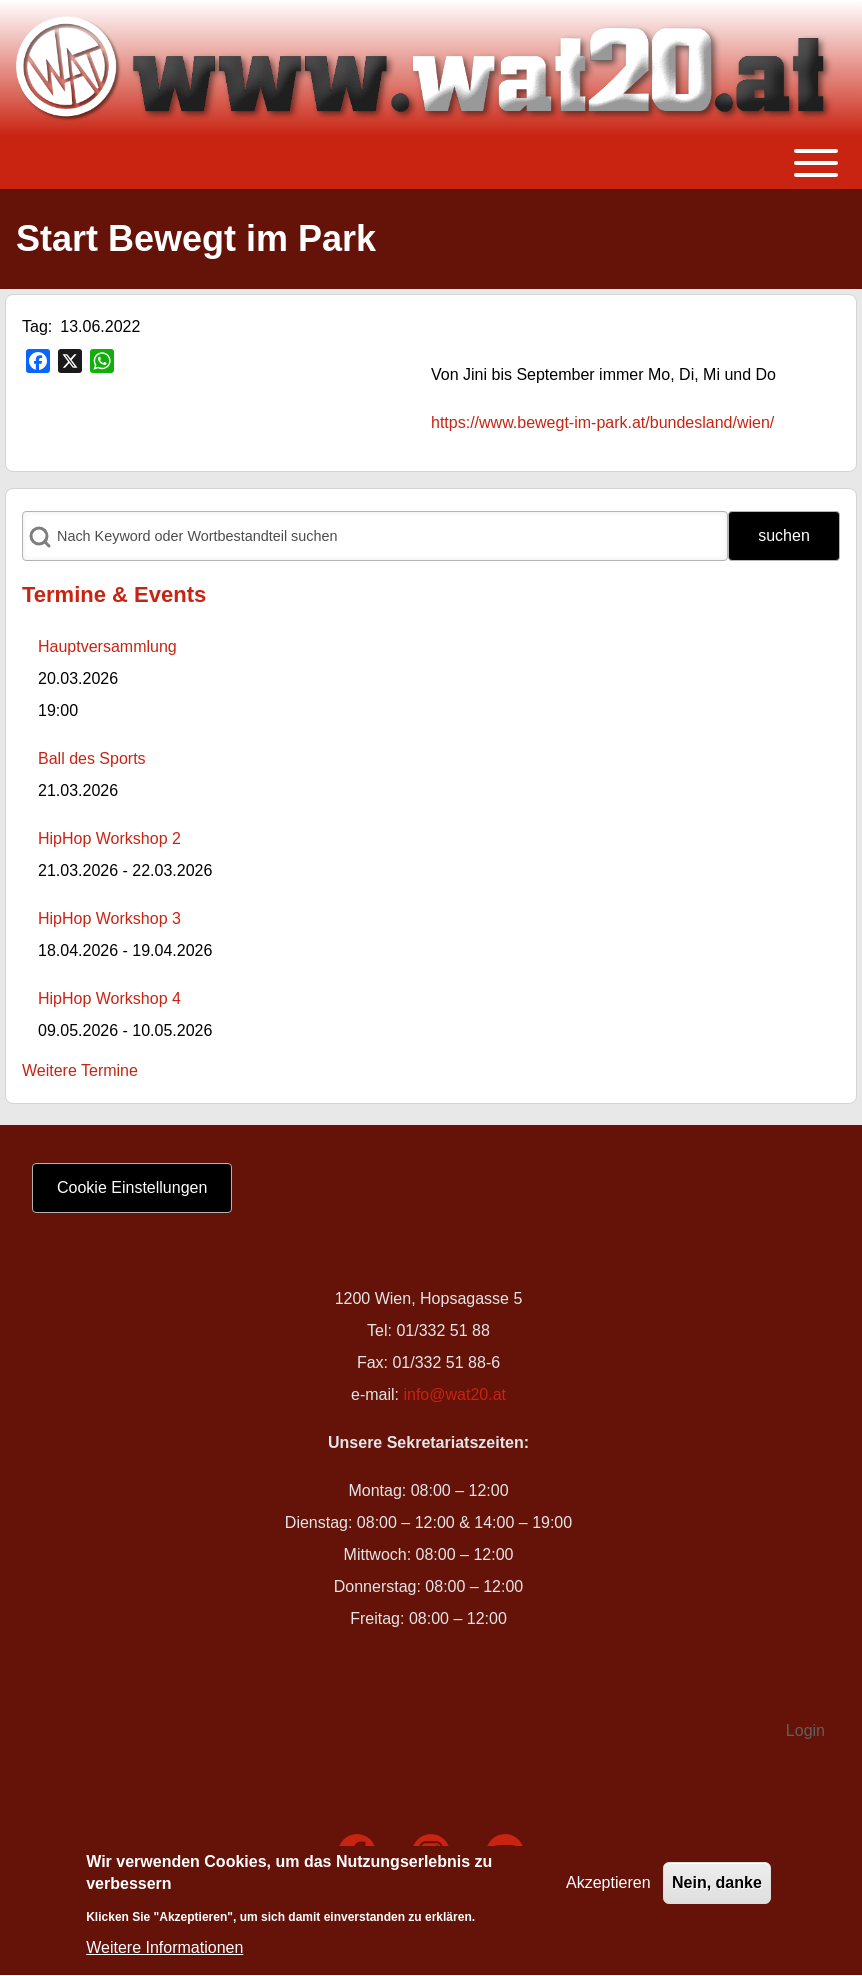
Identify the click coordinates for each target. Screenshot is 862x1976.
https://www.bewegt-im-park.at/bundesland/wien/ (602, 422)
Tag (35, 326)
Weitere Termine (80, 1070)
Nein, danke (717, 1888)
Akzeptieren (608, 1888)
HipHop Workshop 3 (109, 918)
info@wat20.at (454, 1394)
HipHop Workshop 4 (109, 998)
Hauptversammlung (107, 646)
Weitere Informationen (164, 1954)
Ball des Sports (92, 758)
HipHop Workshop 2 (109, 838)
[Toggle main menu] (431, 163)
